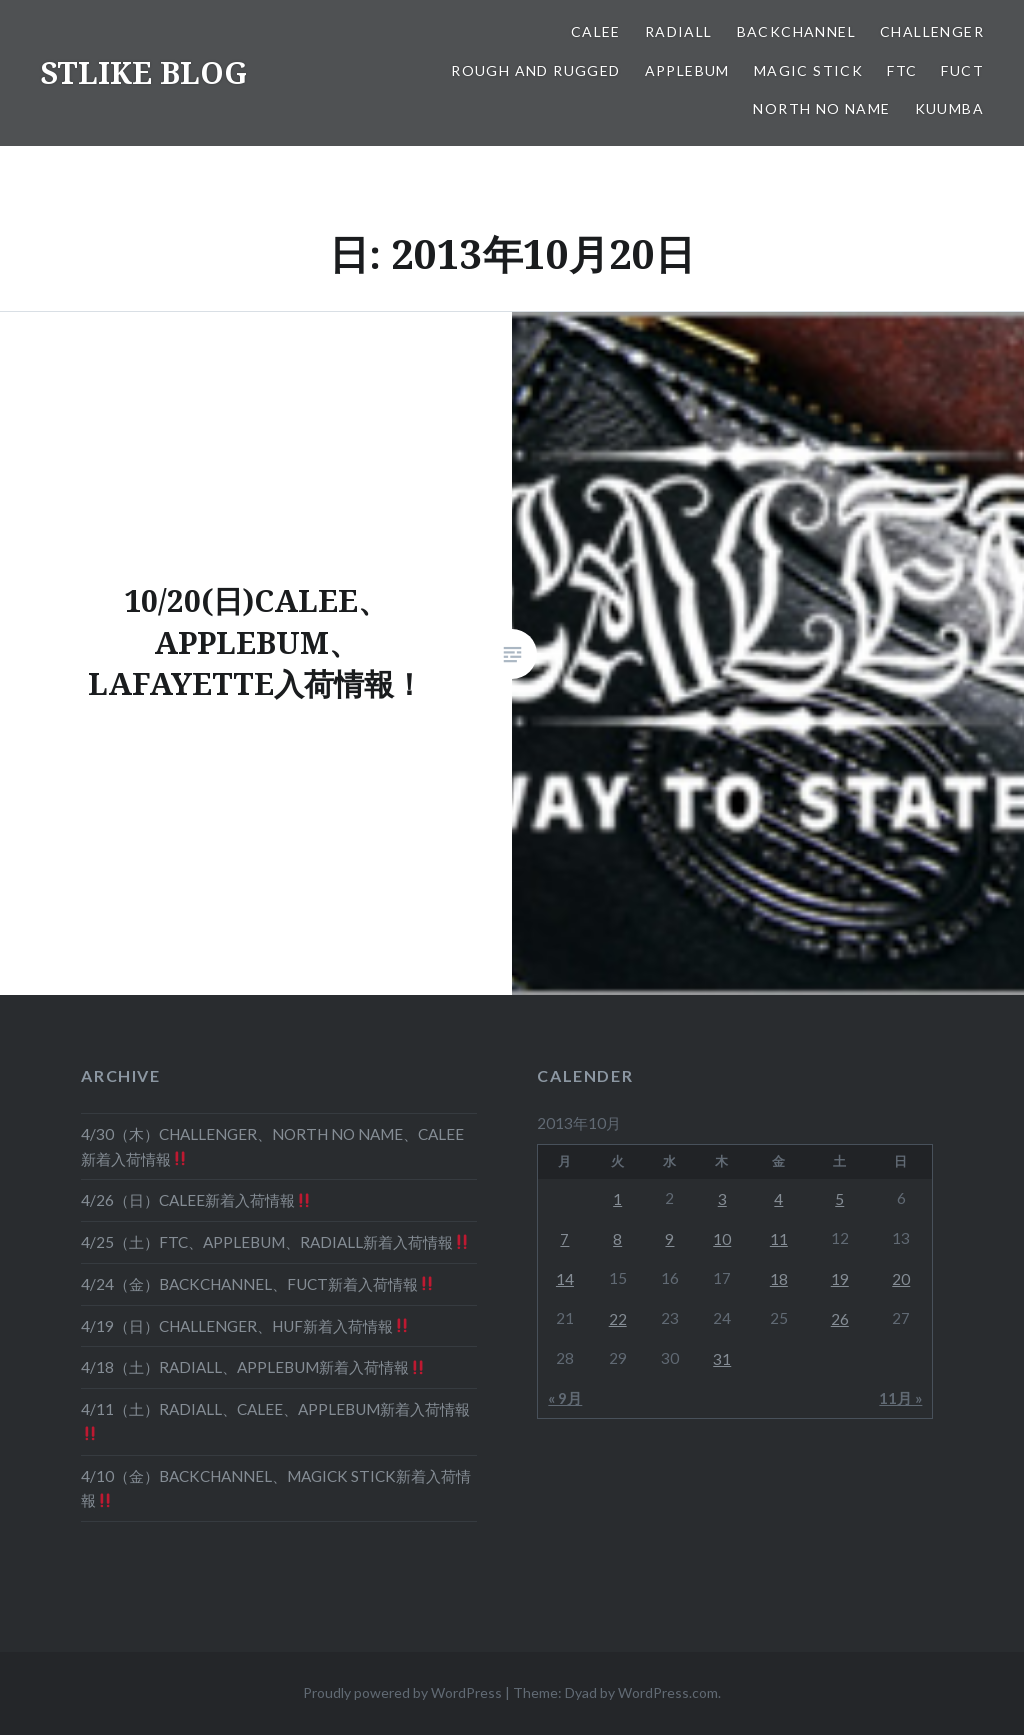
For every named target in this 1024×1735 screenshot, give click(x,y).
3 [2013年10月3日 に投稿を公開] (722, 1199)
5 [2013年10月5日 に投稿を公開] (839, 1199)
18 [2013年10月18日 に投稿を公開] (779, 1279)
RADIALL (679, 31)
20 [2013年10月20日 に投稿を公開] (901, 1279)
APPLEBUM (687, 70)
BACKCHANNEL (796, 31)
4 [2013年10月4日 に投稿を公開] (778, 1199)
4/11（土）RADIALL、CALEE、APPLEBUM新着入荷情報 (275, 1420)
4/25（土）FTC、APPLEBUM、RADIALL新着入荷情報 (275, 1242)
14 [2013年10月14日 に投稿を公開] (565, 1279)
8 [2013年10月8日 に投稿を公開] (617, 1239)
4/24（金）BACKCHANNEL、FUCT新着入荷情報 (257, 1284)
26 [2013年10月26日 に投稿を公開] (840, 1319)
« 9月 (565, 1398)
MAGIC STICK (808, 70)
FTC (902, 70)
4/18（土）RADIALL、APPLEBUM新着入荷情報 (253, 1367)
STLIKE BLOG (143, 72)
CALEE (596, 31)
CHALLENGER (932, 31)
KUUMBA (949, 108)
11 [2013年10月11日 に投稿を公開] (779, 1239)
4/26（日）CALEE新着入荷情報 (196, 1200)
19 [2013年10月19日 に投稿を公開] (840, 1279)
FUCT (962, 70)
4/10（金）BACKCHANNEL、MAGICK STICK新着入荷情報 (276, 1488)
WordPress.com (668, 1692)
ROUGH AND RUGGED (535, 70)
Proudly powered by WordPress (402, 1692)
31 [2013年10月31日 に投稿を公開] (722, 1359)
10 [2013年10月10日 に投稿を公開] (722, 1239)
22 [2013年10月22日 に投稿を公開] (618, 1319)
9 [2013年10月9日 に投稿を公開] (669, 1239)
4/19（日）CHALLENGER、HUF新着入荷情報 (245, 1326)
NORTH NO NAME (821, 108)
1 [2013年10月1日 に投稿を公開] (617, 1199)
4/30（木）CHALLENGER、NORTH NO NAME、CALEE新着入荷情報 (272, 1146)
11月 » (900, 1398)
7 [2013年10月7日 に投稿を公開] (564, 1239)
